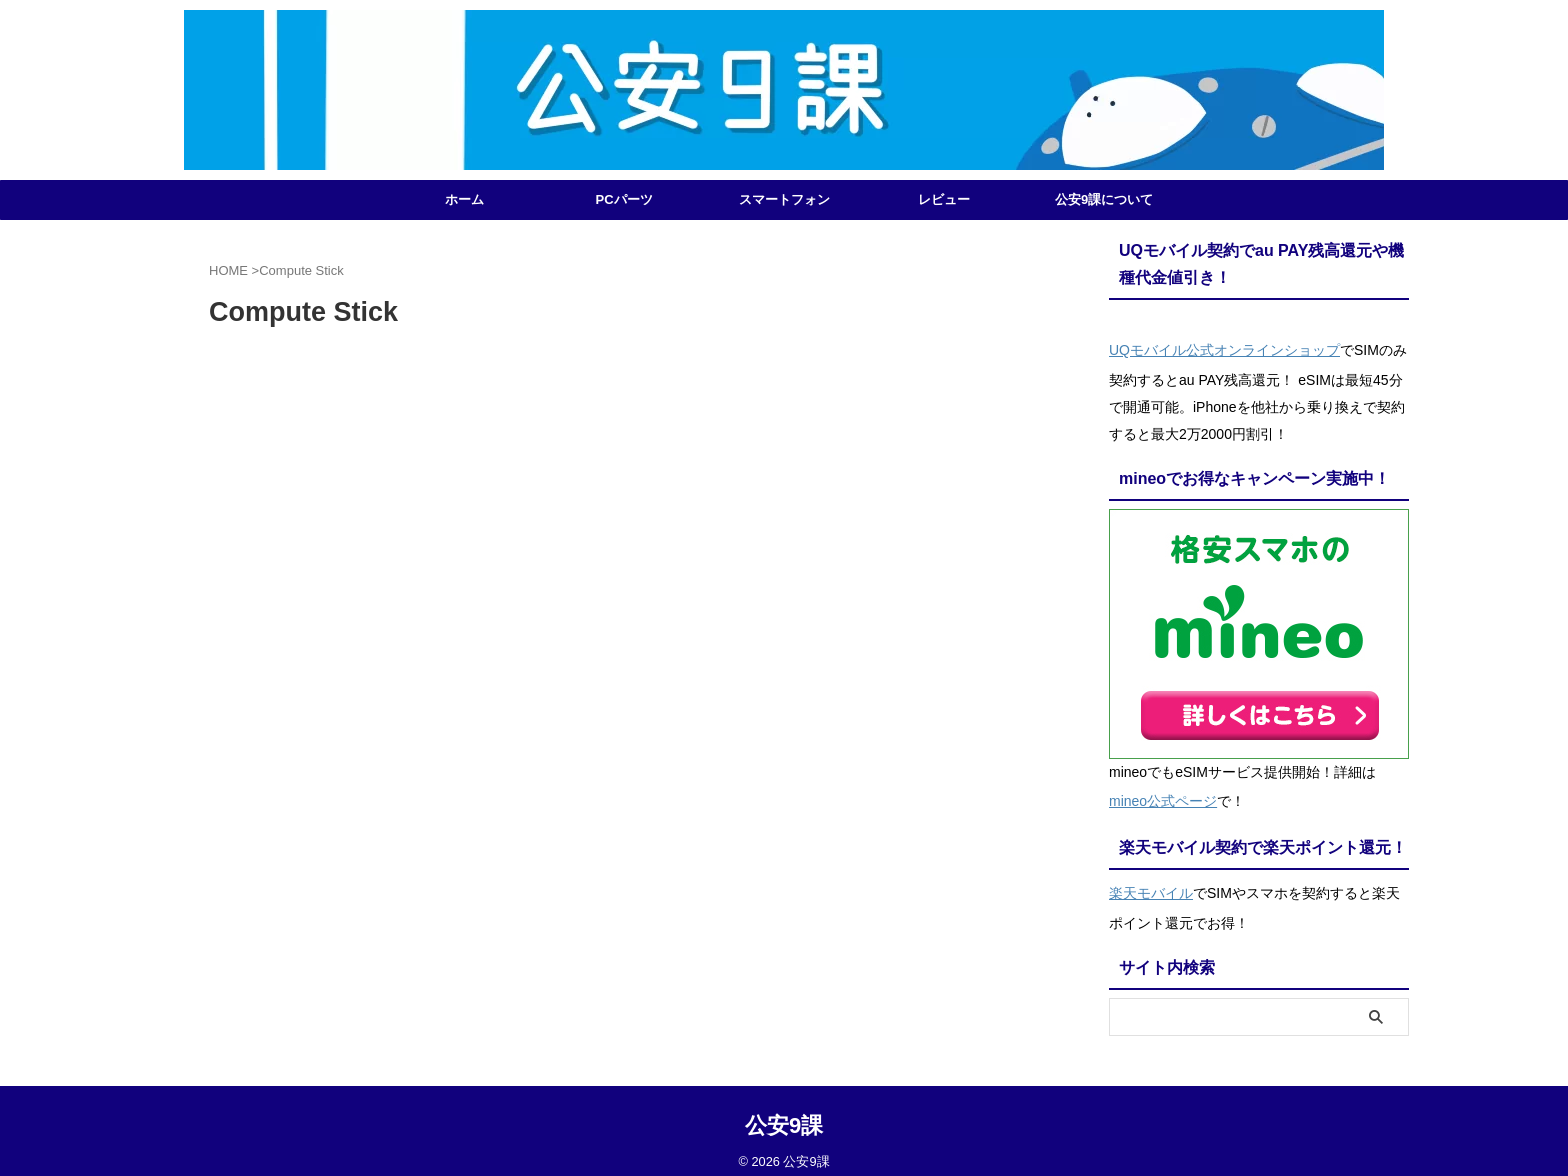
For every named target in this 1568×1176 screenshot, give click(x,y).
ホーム (464, 199)
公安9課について (1104, 199)
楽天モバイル (1151, 882)
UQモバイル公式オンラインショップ (1224, 348)
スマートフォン (784, 199)
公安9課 (784, 1111)
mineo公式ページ (1163, 794)
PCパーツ (623, 199)
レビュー (944, 199)
